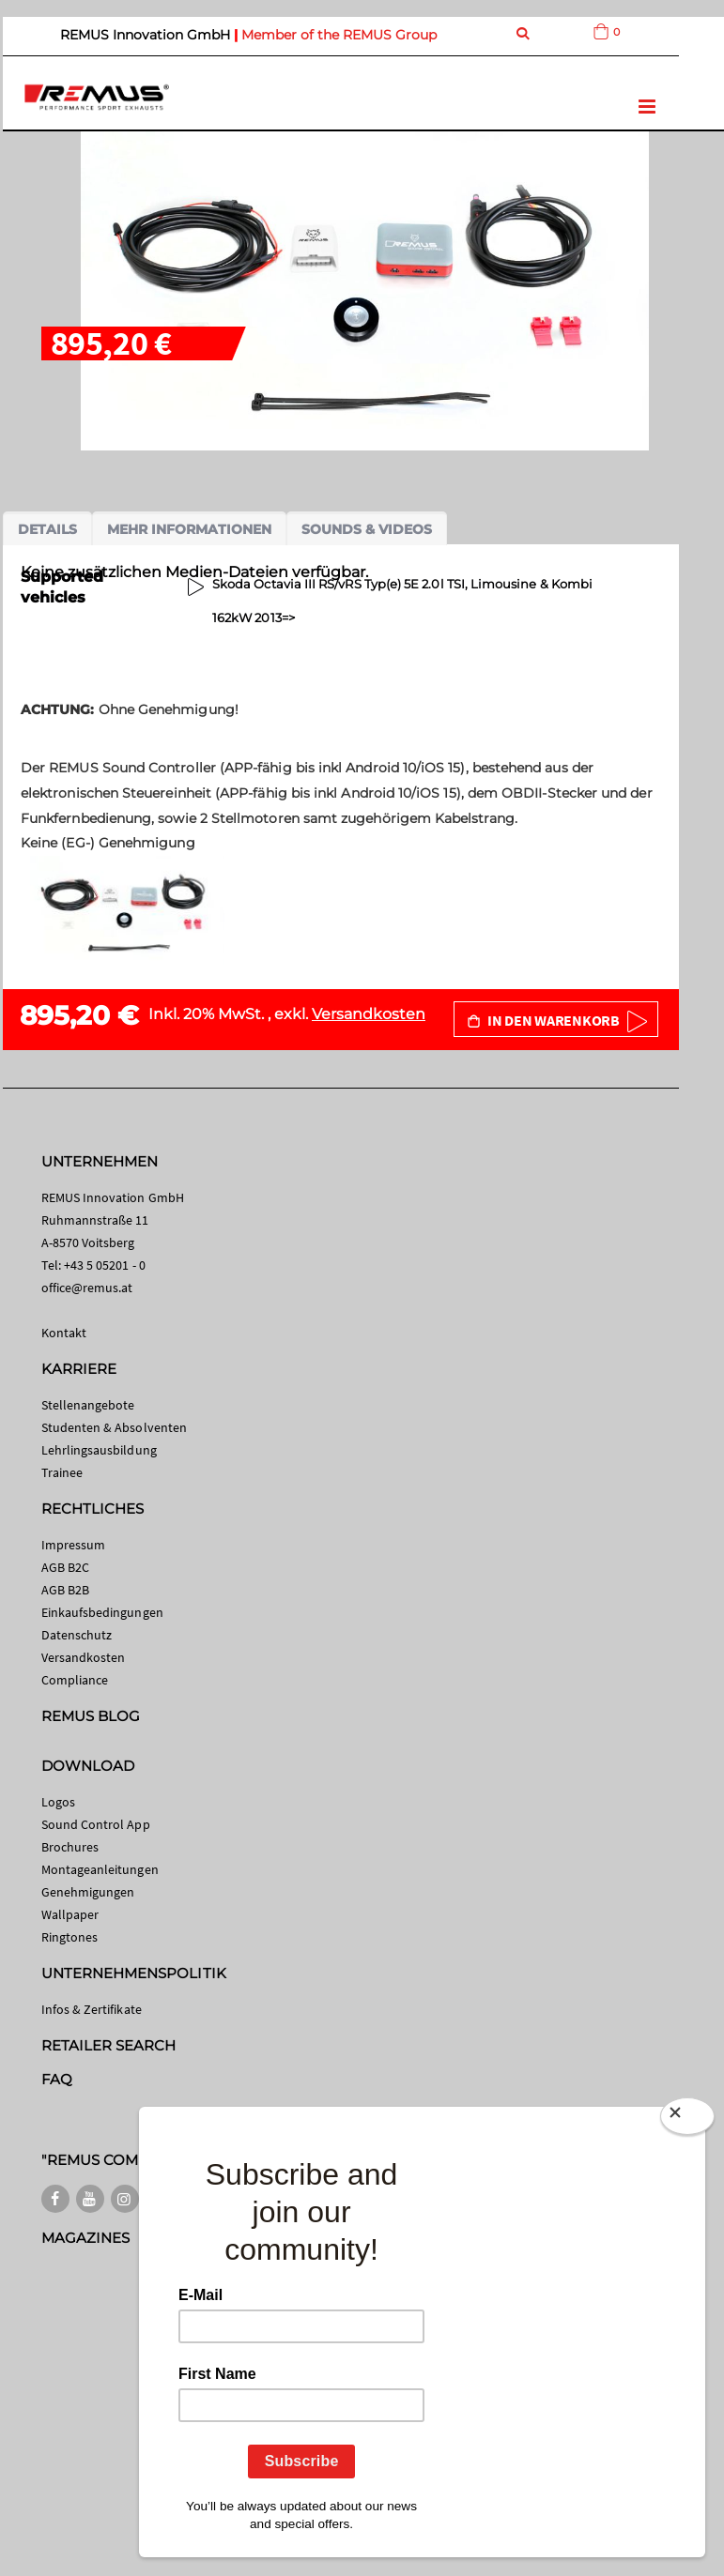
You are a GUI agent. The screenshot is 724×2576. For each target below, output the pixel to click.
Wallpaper (70, 1914)
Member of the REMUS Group (339, 34)
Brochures (70, 1846)
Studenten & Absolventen (114, 1427)
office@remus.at (87, 1287)
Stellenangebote (88, 1404)
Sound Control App (95, 1824)
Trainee (62, 1472)
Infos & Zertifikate (91, 2009)
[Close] (687, 2116)
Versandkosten (368, 1014)
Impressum (73, 1544)
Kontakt (63, 1332)
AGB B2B (65, 1589)
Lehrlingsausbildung (99, 1449)
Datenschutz (77, 1634)
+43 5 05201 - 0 (105, 1265)
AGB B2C (65, 1567)
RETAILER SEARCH (109, 2045)
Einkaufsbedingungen (102, 1612)
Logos (58, 1801)
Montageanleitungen (100, 1869)
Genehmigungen (88, 1891)
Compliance (75, 1679)
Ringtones (70, 1936)
